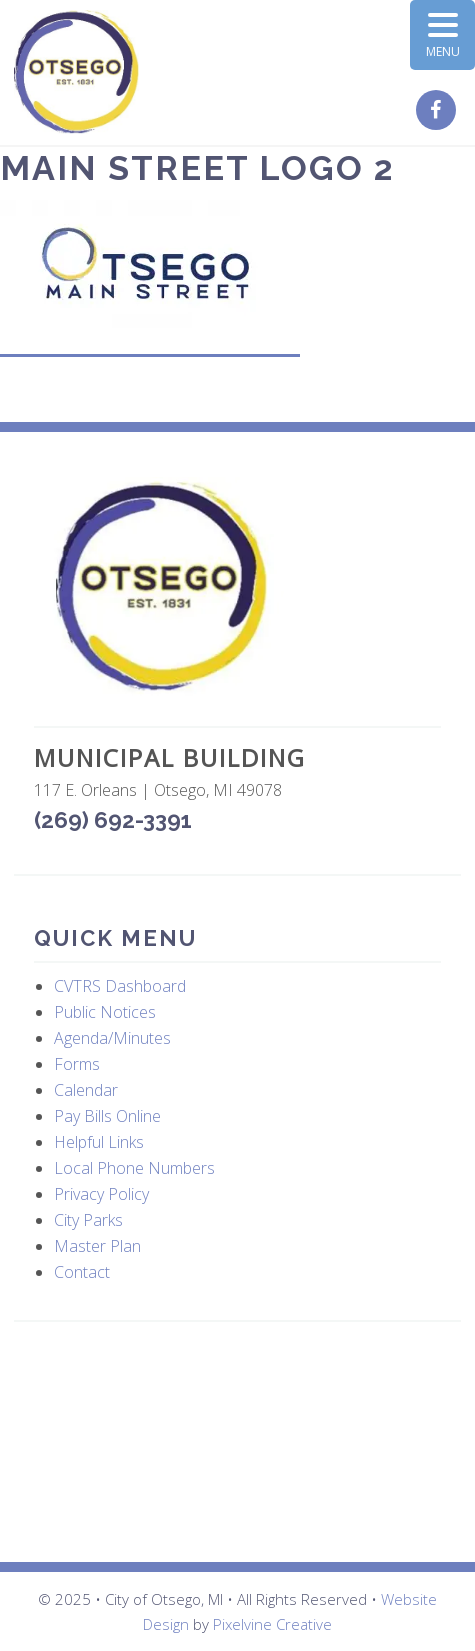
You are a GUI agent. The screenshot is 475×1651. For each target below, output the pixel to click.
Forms (77, 1064)
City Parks (88, 1220)
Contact (82, 1272)
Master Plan (97, 1246)
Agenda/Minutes (112, 1038)
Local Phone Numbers (134, 1168)
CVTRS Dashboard (120, 986)
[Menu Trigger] (442, 35)
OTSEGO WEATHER (237, 1442)
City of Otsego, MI (76, 72)
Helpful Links (99, 1142)
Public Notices (105, 1012)
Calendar (86, 1090)
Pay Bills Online (107, 1116)
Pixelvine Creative (272, 1624)
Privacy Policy (101, 1194)
